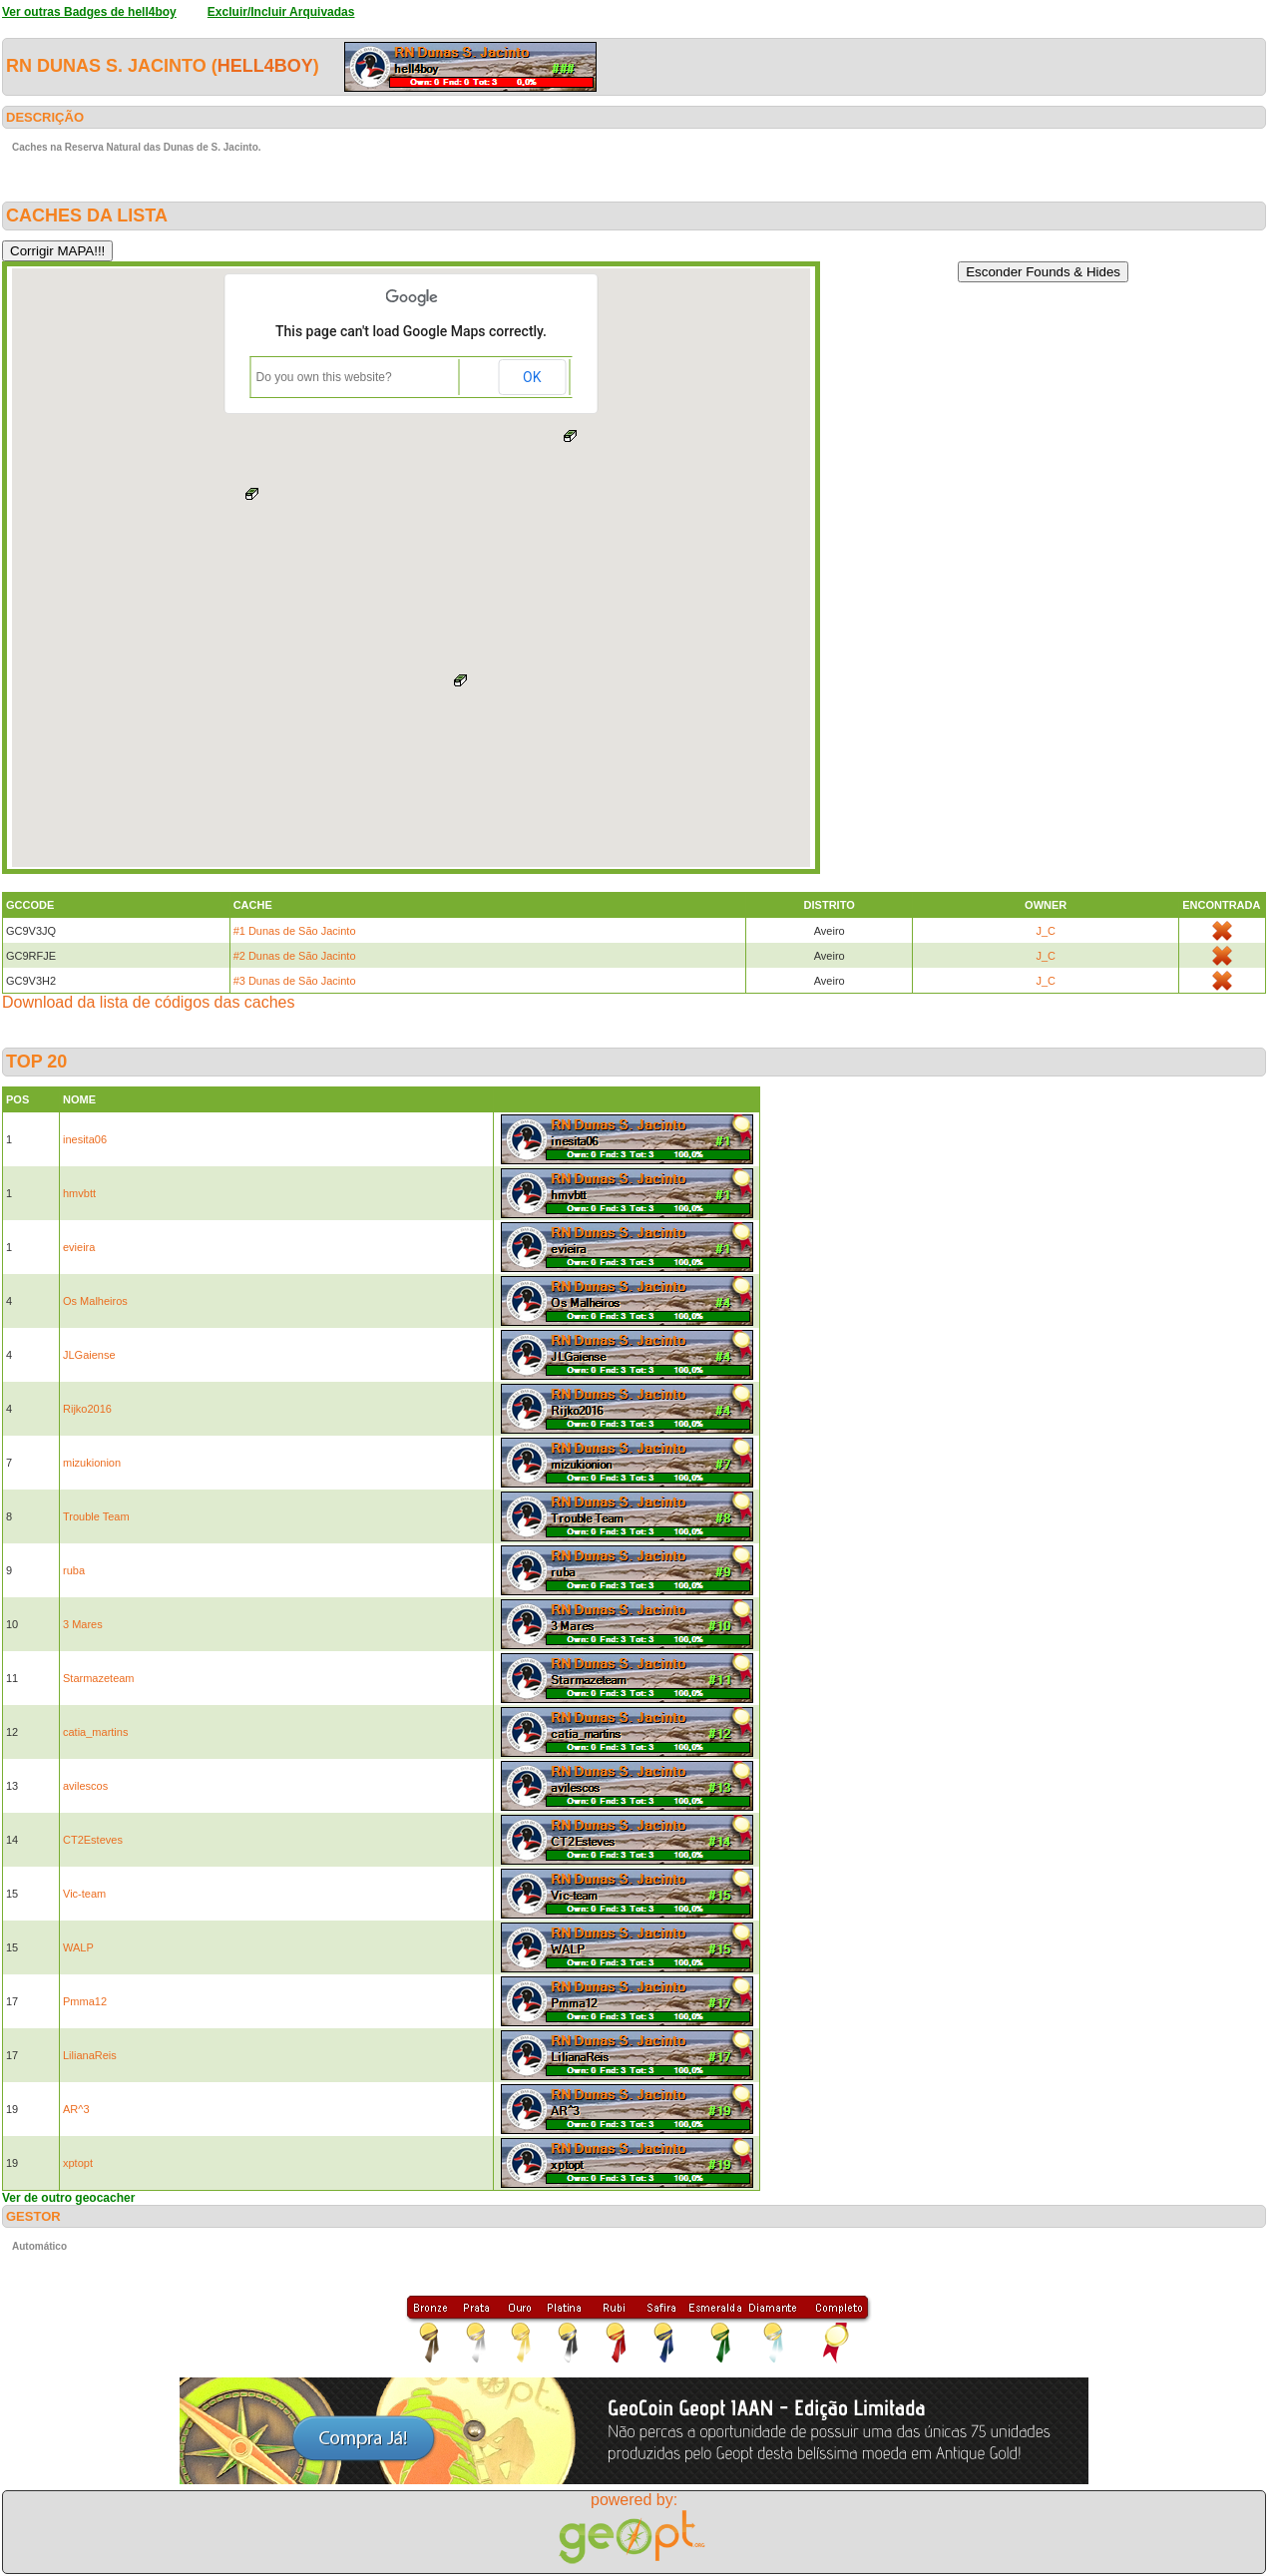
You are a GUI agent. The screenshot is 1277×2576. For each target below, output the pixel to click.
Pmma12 (85, 2001)
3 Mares (83, 1624)
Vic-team (84, 1894)
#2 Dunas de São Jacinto (294, 956)
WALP (78, 1947)
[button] (461, 680)
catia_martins (95, 1732)
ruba (74, 1570)
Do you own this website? (324, 377)
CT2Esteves (93, 1840)
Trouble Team (96, 1516)
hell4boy (265, 66)
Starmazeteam (99, 1678)
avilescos (85, 1786)
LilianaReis (90, 2055)
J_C (1046, 931)
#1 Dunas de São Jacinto (294, 931)
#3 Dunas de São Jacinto (294, 981)
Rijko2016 (87, 1409)
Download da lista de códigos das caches (148, 1002)
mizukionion (92, 1463)
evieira (79, 1247)
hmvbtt (79, 1193)
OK (532, 377)
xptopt (78, 2163)
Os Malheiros (95, 1301)
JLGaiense (89, 1355)
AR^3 (76, 2109)
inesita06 (85, 1139)
